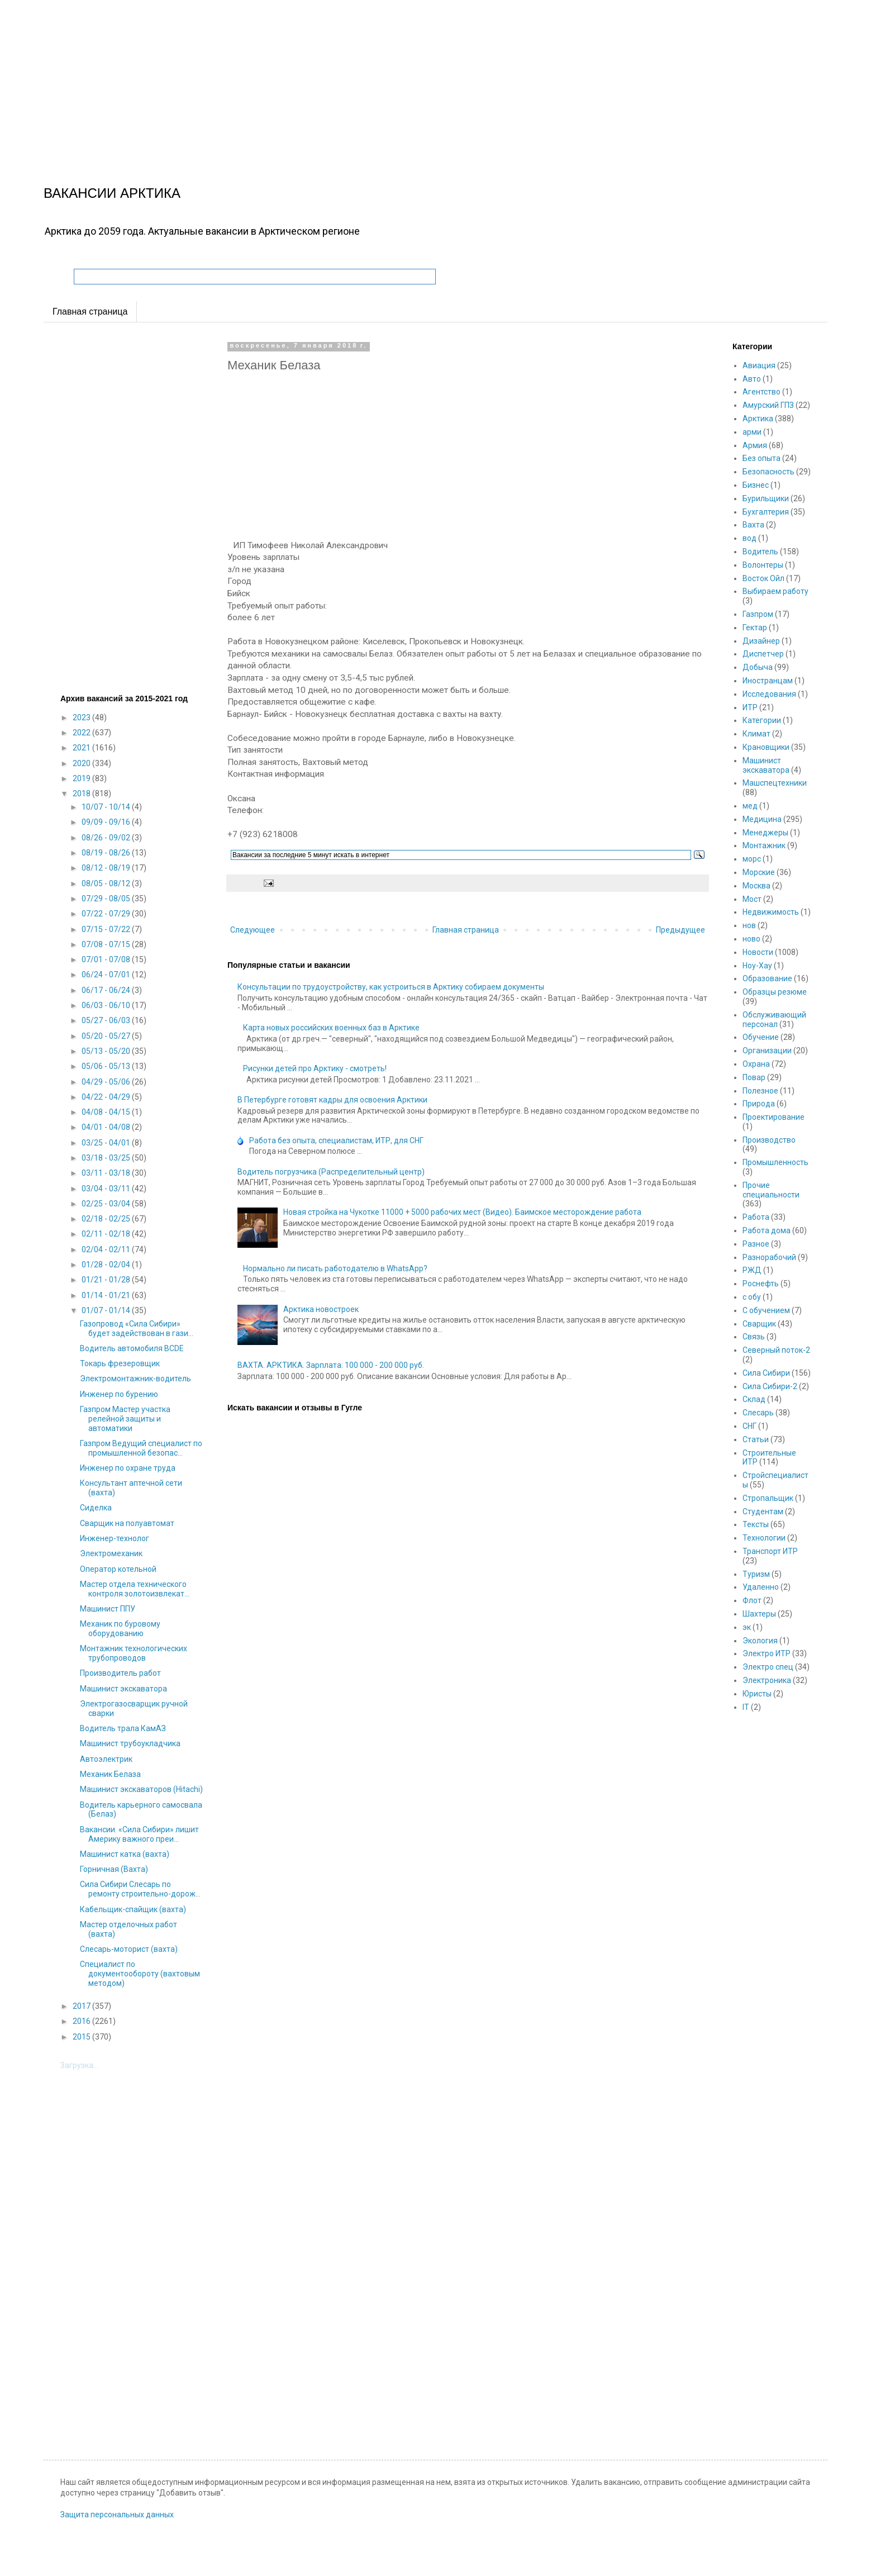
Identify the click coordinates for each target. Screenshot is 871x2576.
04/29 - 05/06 (107, 1081)
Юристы (757, 1693)
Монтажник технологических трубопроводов (133, 1653)
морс (752, 858)
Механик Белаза (110, 1774)
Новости (758, 952)
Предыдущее (680, 929)
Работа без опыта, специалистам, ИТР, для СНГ (336, 1140)
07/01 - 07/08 (107, 959)
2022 (82, 732)
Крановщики (766, 747)
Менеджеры (765, 832)
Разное (756, 1243)
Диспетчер (763, 653)
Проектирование (774, 1117)
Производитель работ (120, 1673)
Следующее (252, 929)
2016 (82, 2021)
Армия (755, 445)
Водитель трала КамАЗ (123, 1728)
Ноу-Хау (757, 965)
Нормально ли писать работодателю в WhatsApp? (335, 1268)
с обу (752, 1296)
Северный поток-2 (776, 1350)
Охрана (756, 1063)
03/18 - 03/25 (107, 1157)
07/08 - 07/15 (107, 944)
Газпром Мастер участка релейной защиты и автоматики (125, 1419)
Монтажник (764, 845)
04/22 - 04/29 (107, 1096)
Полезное (760, 1090)
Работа (756, 1217)
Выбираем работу (775, 591)
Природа (759, 1103)
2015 (82, 2036)
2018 (82, 793)
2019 (82, 778)
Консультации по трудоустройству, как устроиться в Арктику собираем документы (390, 986)
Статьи (756, 1439)
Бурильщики (766, 498)
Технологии (764, 1537)
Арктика (758, 418)
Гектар (755, 627)
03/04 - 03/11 (107, 1188)
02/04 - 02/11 (107, 1249)
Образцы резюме (775, 991)
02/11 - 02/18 (107, 1233)
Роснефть (761, 1283)
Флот (752, 1600)
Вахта (753, 524)
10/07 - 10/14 (107, 806)
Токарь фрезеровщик (120, 1363)
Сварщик (759, 1323)
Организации (767, 1050)
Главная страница (90, 311)
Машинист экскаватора (123, 1688)
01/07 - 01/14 (107, 1310)
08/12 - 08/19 (107, 867)
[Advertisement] (335, 78)
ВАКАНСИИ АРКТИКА (112, 193)
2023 (82, 717)
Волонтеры (763, 564)
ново (751, 938)
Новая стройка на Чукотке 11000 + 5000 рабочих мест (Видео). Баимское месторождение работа (462, 1212)
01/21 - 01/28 (107, 1279)
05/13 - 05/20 (107, 1051)
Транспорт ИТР (770, 1551)
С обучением (766, 1310)
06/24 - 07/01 (107, 974)
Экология (760, 1640)
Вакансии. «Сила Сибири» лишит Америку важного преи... (139, 1834)
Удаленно (761, 1586)
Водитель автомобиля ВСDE (132, 1348)
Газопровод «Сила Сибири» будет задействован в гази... (136, 1328)
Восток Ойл (763, 578)
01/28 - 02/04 (107, 1264)
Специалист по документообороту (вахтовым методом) (140, 1974)
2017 (82, 2006)
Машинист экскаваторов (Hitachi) (141, 1789)
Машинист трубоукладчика (130, 1743)
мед (750, 805)
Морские (759, 872)
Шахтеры (759, 1613)
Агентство (761, 391)
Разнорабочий (769, 1257)
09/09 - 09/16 (107, 822)
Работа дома (767, 1230)
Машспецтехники (775, 782)
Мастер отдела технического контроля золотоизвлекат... (134, 1589)
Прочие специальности (771, 1190)
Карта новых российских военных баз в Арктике (331, 1027)
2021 (82, 747)
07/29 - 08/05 (107, 898)
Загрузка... (79, 2065)
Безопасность (768, 471)
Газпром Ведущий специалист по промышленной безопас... (141, 1448)
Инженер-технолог (114, 1538)
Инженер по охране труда (127, 1467)
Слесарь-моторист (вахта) (129, 1949)
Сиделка (96, 1507)
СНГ (749, 1426)
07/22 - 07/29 (107, 913)
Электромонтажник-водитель (135, 1378)
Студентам (763, 1511)
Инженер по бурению (119, 1394)
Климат (756, 733)
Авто (752, 378)
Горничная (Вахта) (114, 1869)
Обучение (761, 1037)
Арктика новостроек (321, 1309)
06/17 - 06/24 (107, 990)
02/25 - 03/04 (107, 1203)
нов (749, 925)
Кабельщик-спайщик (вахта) (133, 1909)
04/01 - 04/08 (107, 1127)
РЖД (752, 1270)
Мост (752, 899)
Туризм (756, 1574)
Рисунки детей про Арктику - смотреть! (315, 1068)
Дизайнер (761, 640)
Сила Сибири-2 (770, 1386)
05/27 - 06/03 (107, 1020)
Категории (762, 720)
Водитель (760, 551)
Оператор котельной (118, 1569)
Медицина (762, 819)
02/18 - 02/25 (107, 1218)
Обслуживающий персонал (774, 1019)
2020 (82, 763)
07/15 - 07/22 (107, 929)
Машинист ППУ (107, 1608)
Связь (754, 1336)
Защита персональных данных (117, 2514)
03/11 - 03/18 (107, 1172)
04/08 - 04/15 (107, 1112)
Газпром (758, 614)
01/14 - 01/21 (107, 1295)
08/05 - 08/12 (107, 883)
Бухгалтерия (766, 511)
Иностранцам (768, 680)
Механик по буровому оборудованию (120, 1628)
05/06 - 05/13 (107, 1066)
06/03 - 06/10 (107, 1005)
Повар (754, 1077)
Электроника (767, 1680)
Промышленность (775, 1162)
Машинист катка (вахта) (124, 1854)
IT (746, 1707)
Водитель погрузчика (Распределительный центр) (331, 1171)
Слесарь (758, 1412)
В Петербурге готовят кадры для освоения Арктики (332, 1099)
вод (749, 538)
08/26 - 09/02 (107, 837)
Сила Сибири (766, 1372)
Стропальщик (768, 1498)
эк (747, 1627)
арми (752, 431)
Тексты (756, 1524)
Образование (767, 978)
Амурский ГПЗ (768, 405)
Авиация (759, 365)
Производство (769, 1139)
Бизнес (756, 485)
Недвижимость (771, 911)
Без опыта (761, 458)
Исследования (769, 694)
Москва (756, 885)
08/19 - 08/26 (107, 852)
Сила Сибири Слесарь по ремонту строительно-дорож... (140, 1889)
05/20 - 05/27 (107, 1036)
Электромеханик (111, 1553)
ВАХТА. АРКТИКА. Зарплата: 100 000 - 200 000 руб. (330, 1365)
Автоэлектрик (106, 1759)
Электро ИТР (767, 1653)
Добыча (758, 667)
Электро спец (768, 1666)
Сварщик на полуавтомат (127, 1523)
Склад (754, 1399)
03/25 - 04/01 (107, 1142)
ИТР (750, 707)
